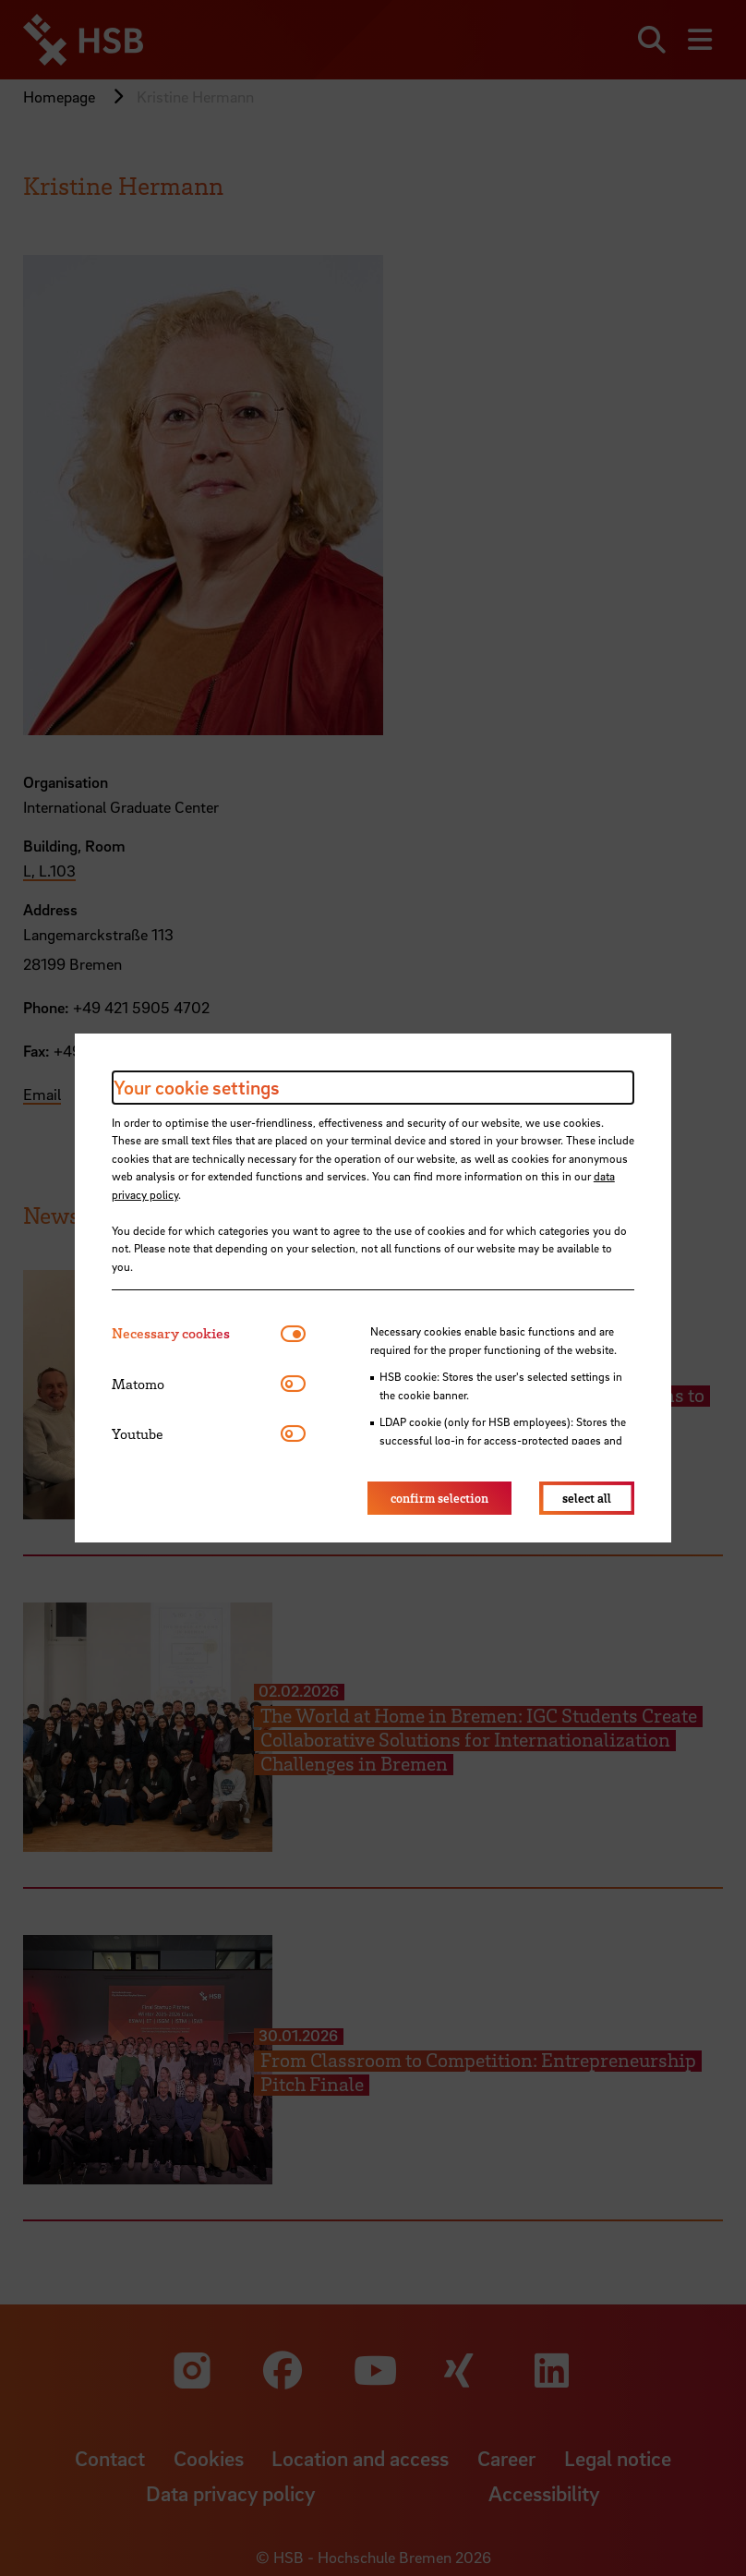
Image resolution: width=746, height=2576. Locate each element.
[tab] (196, 1333)
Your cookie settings (197, 1087)
